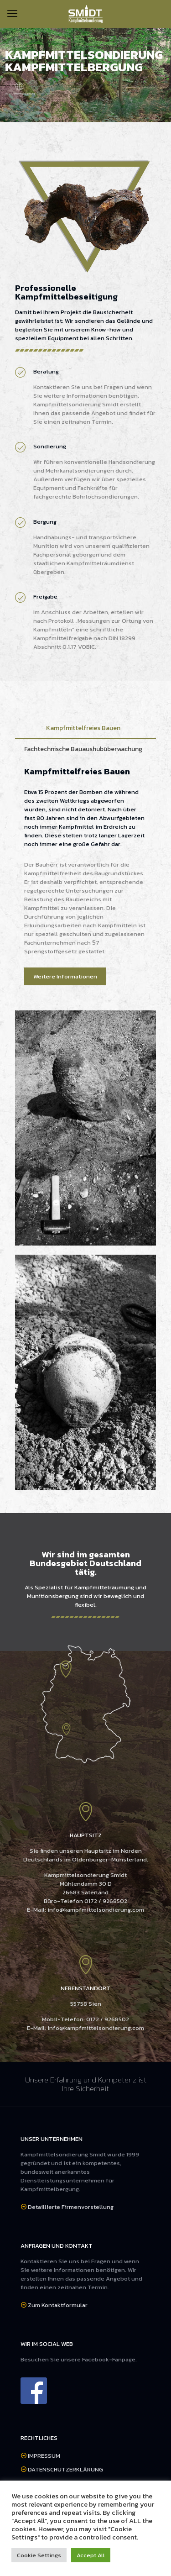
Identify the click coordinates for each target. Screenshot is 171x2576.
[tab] (85, 728)
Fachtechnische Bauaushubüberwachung (83, 749)
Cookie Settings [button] (39, 2555)
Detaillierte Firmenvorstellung (71, 2207)
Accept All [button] (91, 2555)
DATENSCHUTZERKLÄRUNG (65, 2469)
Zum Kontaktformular (58, 2305)
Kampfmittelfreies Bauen (83, 728)
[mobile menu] (12, 13)
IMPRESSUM (44, 2455)
